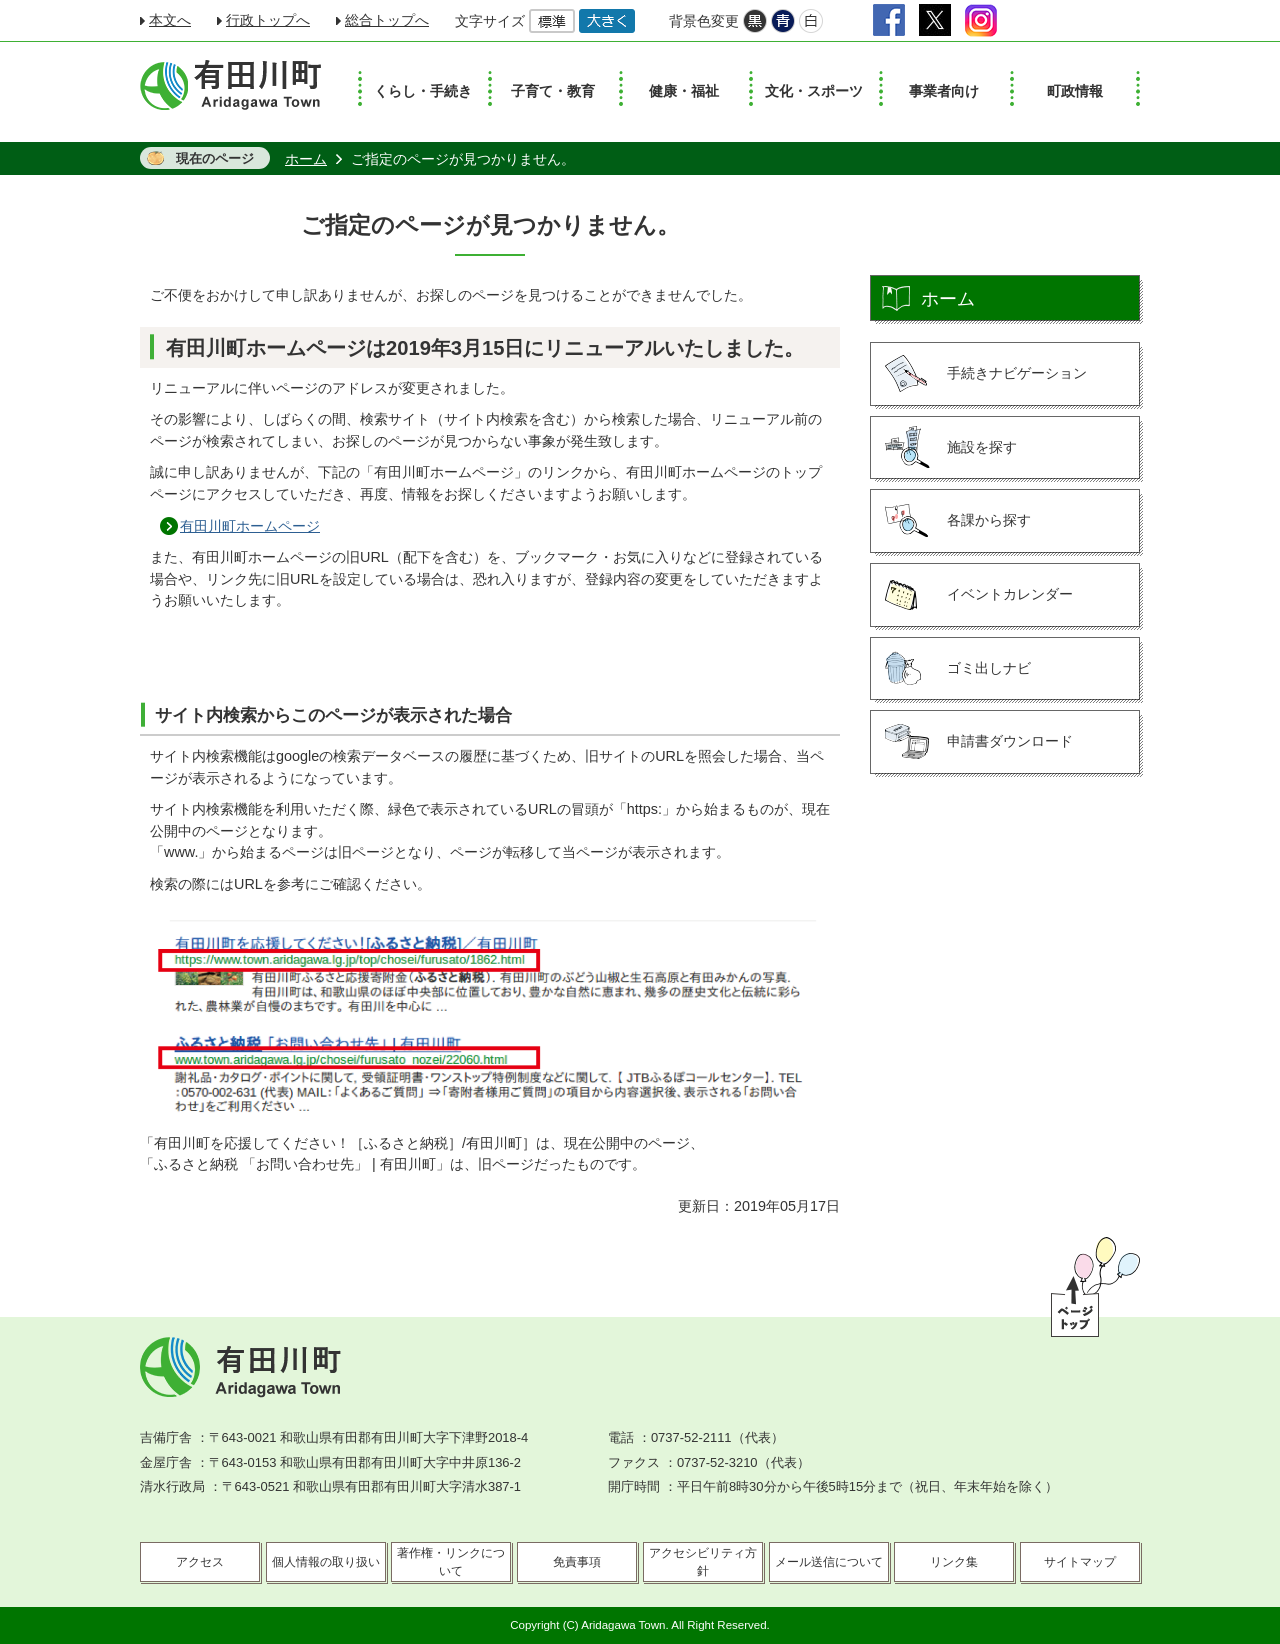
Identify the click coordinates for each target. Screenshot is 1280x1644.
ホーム (306, 159)
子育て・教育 (553, 91)
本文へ (170, 20)
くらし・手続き (423, 91)
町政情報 (1075, 91)
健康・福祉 (684, 91)
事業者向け (944, 91)
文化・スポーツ (814, 91)
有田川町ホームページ (250, 526)
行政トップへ (268, 20)
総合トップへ (387, 20)
